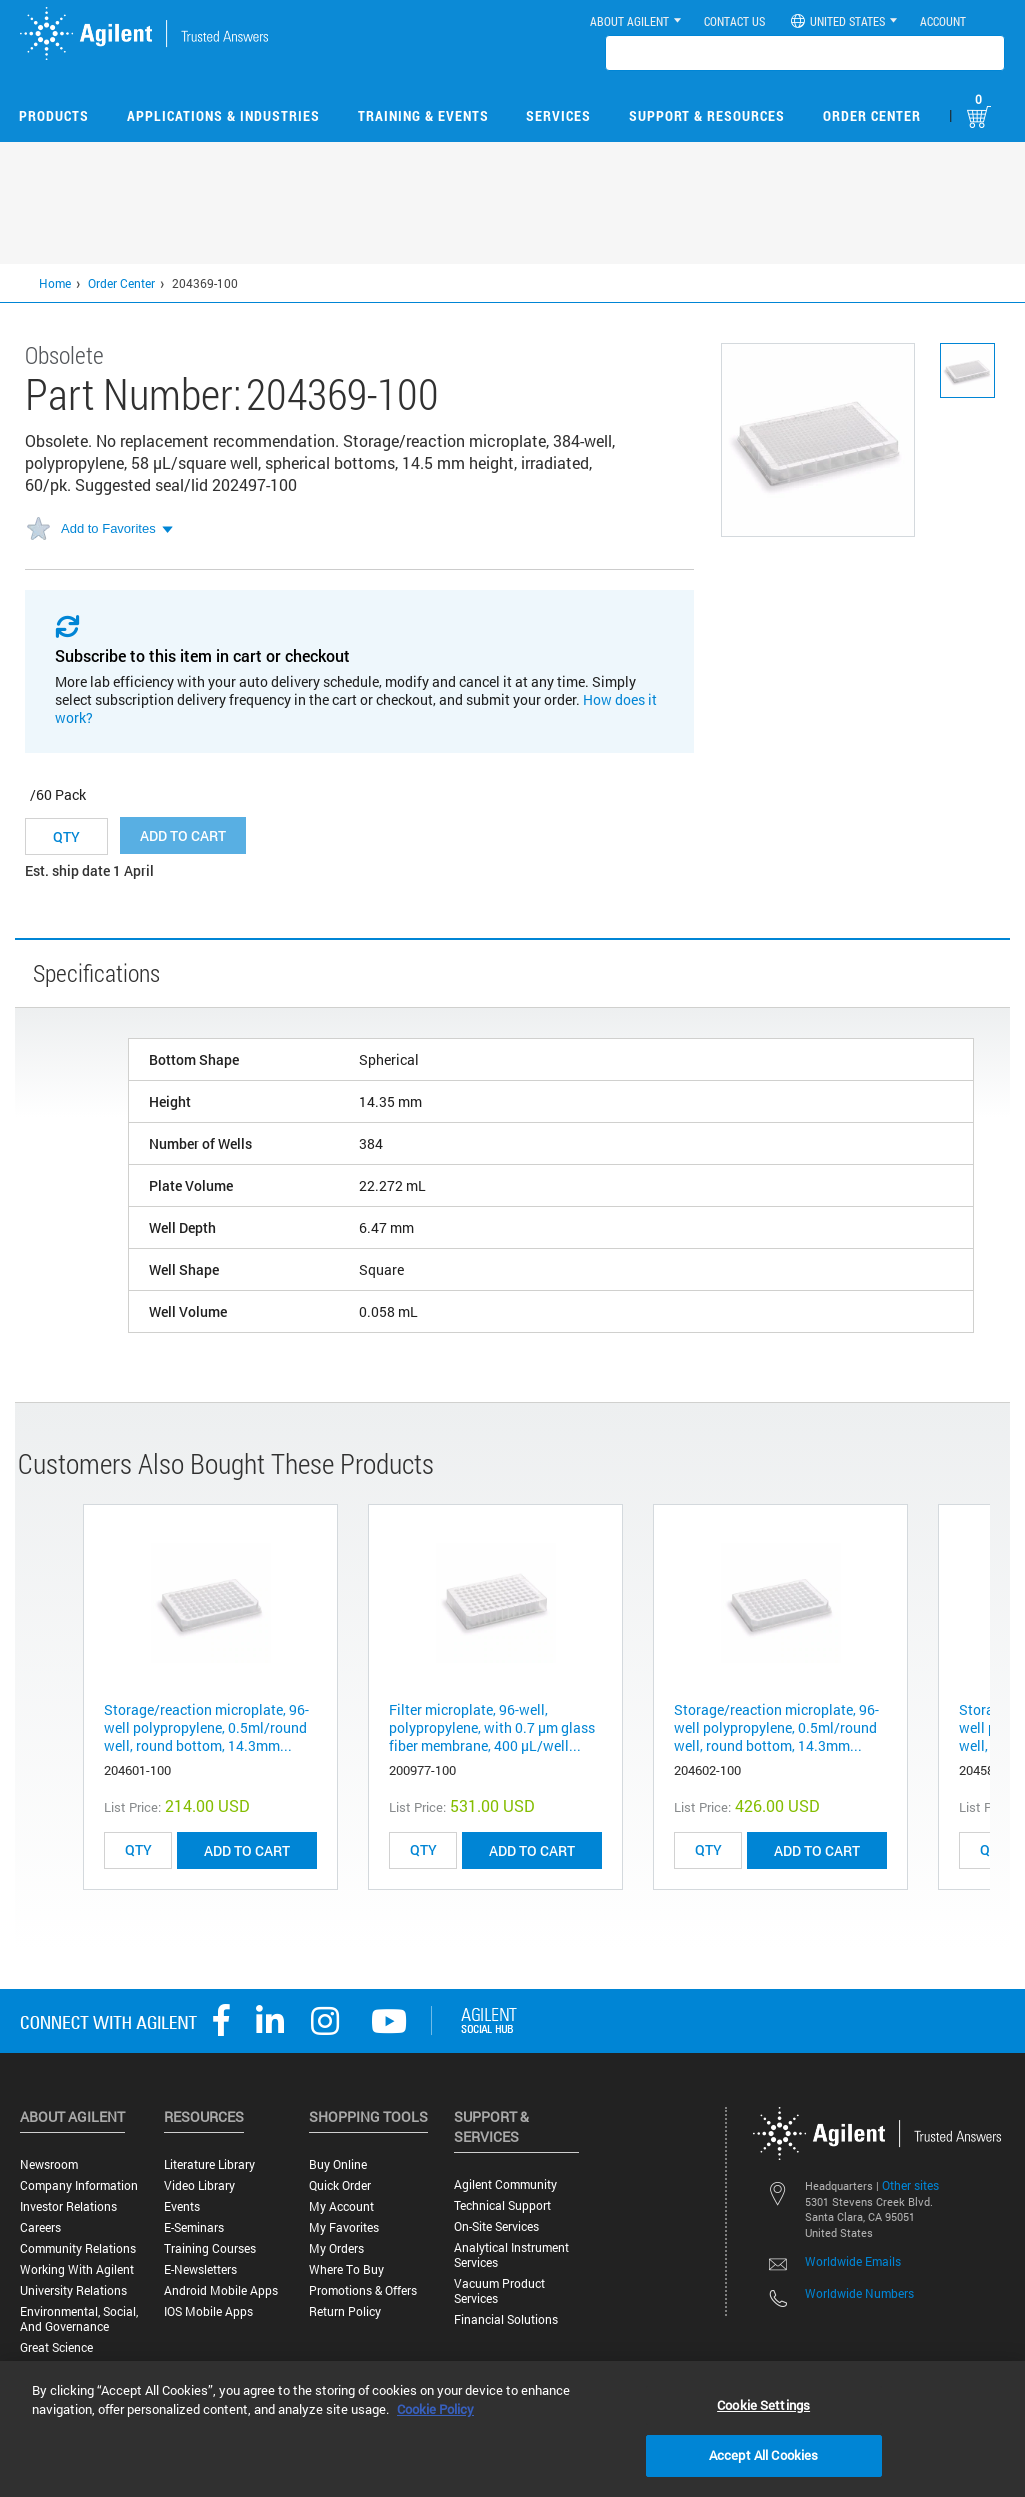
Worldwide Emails (853, 2261)
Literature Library (209, 2164)
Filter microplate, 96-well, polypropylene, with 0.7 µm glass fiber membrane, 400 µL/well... (492, 1727)
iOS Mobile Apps (208, 2311)
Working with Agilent (77, 2269)
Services (558, 115)
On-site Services (496, 2226)
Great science (56, 2347)
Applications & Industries (223, 115)
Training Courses (210, 2248)
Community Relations (78, 2248)
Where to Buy (346, 2269)
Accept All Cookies (763, 2455)
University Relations (73, 2290)
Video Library (199, 2185)
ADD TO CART (247, 1850)
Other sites (910, 2185)
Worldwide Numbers (859, 2293)
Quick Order (340, 2185)
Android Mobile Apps (221, 2290)
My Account (341, 2206)
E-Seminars (194, 2227)
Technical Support (502, 2205)
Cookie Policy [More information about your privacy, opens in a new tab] (435, 2409)
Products (54, 115)
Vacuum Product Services (499, 2291)
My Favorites (344, 2227)
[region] (512, 2429)
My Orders (336, 2248)
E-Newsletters (200, 2269)
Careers (40, 2227)
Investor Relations (68, 2206)
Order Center (872, 115)
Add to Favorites (108, 528)
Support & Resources (707, 115)
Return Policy (345, 2311)
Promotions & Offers (363, 2290)
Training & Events (423, 115)
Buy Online (338, 2164)
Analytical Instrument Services (511, 2255)
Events (182, 2206)
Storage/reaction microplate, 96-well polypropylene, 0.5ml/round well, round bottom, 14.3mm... (206, 1727)
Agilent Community (505, 2184)
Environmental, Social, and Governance (79, 2319)
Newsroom (49, 2164)
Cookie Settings (763, 2405)
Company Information (79, 2185)
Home (55, 283)
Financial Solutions (506, 2319)
